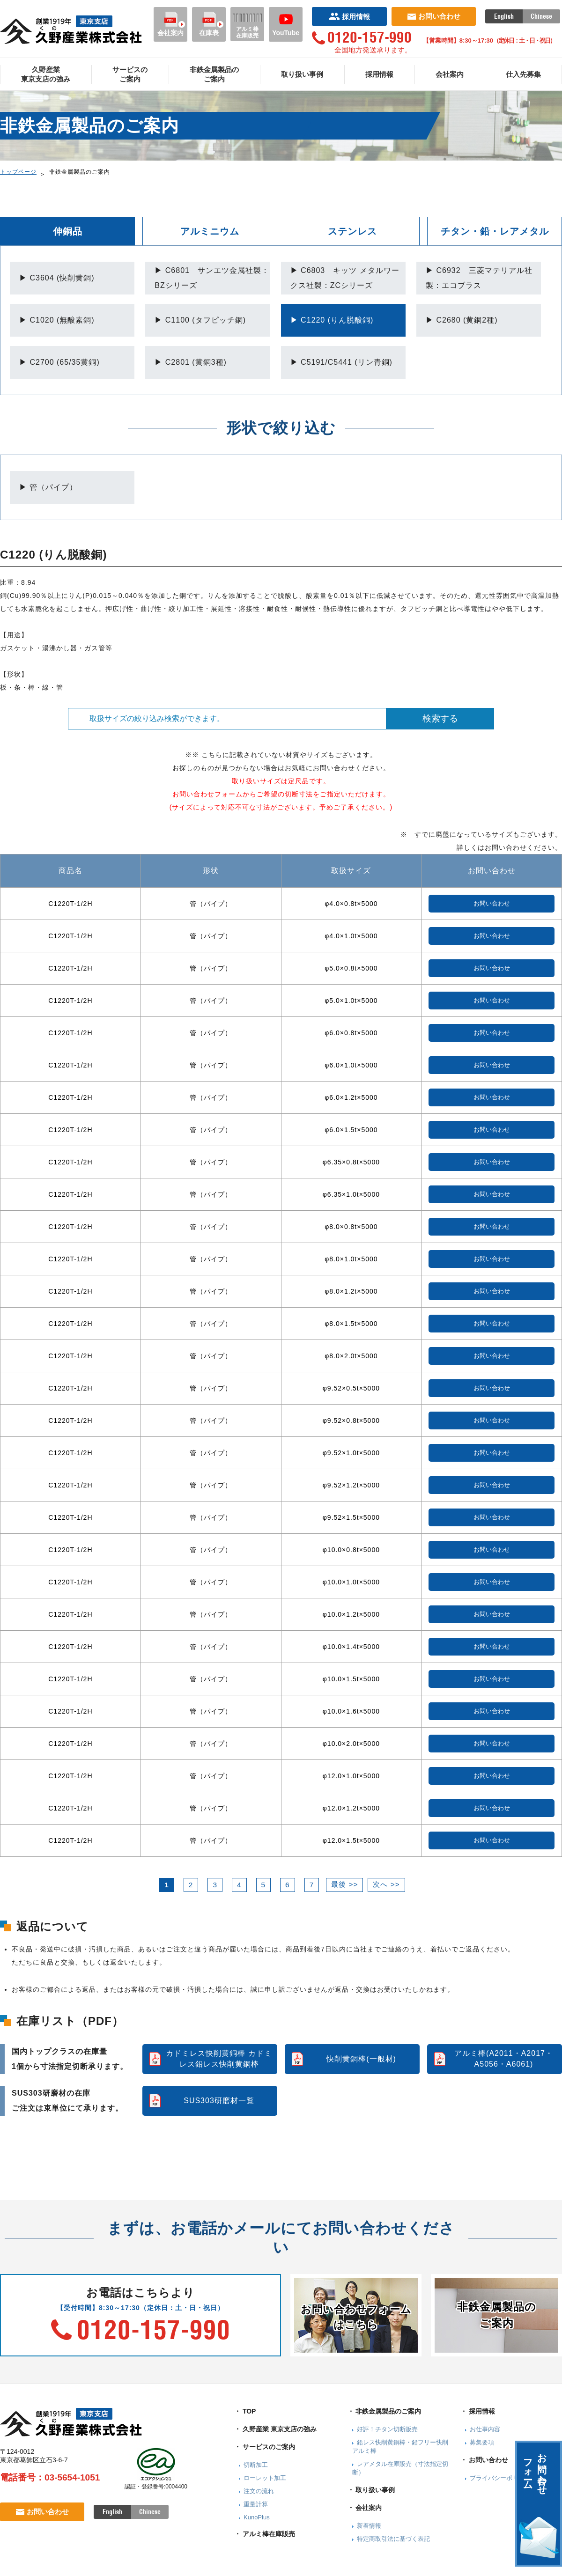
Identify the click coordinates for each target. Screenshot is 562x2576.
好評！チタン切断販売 (387, 2429)
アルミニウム (209, 231)
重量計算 (256, 2504)
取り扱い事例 (302, 74)
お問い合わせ (433, 16)
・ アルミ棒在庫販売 (264, 2534)
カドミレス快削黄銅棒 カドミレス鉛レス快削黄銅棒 (219, 2058)
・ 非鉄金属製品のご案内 (385, 2411)
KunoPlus (257, 2517)
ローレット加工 (265, 2477)
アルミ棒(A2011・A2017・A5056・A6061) (503, 2058)
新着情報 (369, 2525)
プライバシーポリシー (500, 2477)
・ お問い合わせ (484, 2460)
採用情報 (349, 17)
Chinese (541, 16)
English (504, 16)
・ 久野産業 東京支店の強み (275, 2429)
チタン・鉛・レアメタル (495, 231)
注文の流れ (259, 2491)
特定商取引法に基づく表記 (393, 2538)
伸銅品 (67, 231)
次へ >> (386, 1884)
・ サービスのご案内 (264, 2447)
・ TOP (245, 2411)
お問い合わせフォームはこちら (356, 2317)
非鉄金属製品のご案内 (214, 74)
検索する (440, 718)
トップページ (18, 172)
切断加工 (256, 2464)
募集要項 (482, 2442)
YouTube (285, 24)
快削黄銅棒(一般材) (361, 2059)
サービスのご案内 (130, 74)
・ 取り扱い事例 (371, 2490)
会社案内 (170, 24)
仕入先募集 (523, 74)
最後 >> (344, 1884)
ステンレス (352, 231)
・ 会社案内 (365, 2507)
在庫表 (209, 24)
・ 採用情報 (477, 2411)
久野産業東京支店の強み (45, 74)
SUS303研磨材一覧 (219, 2101)
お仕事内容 (485, 2429)
